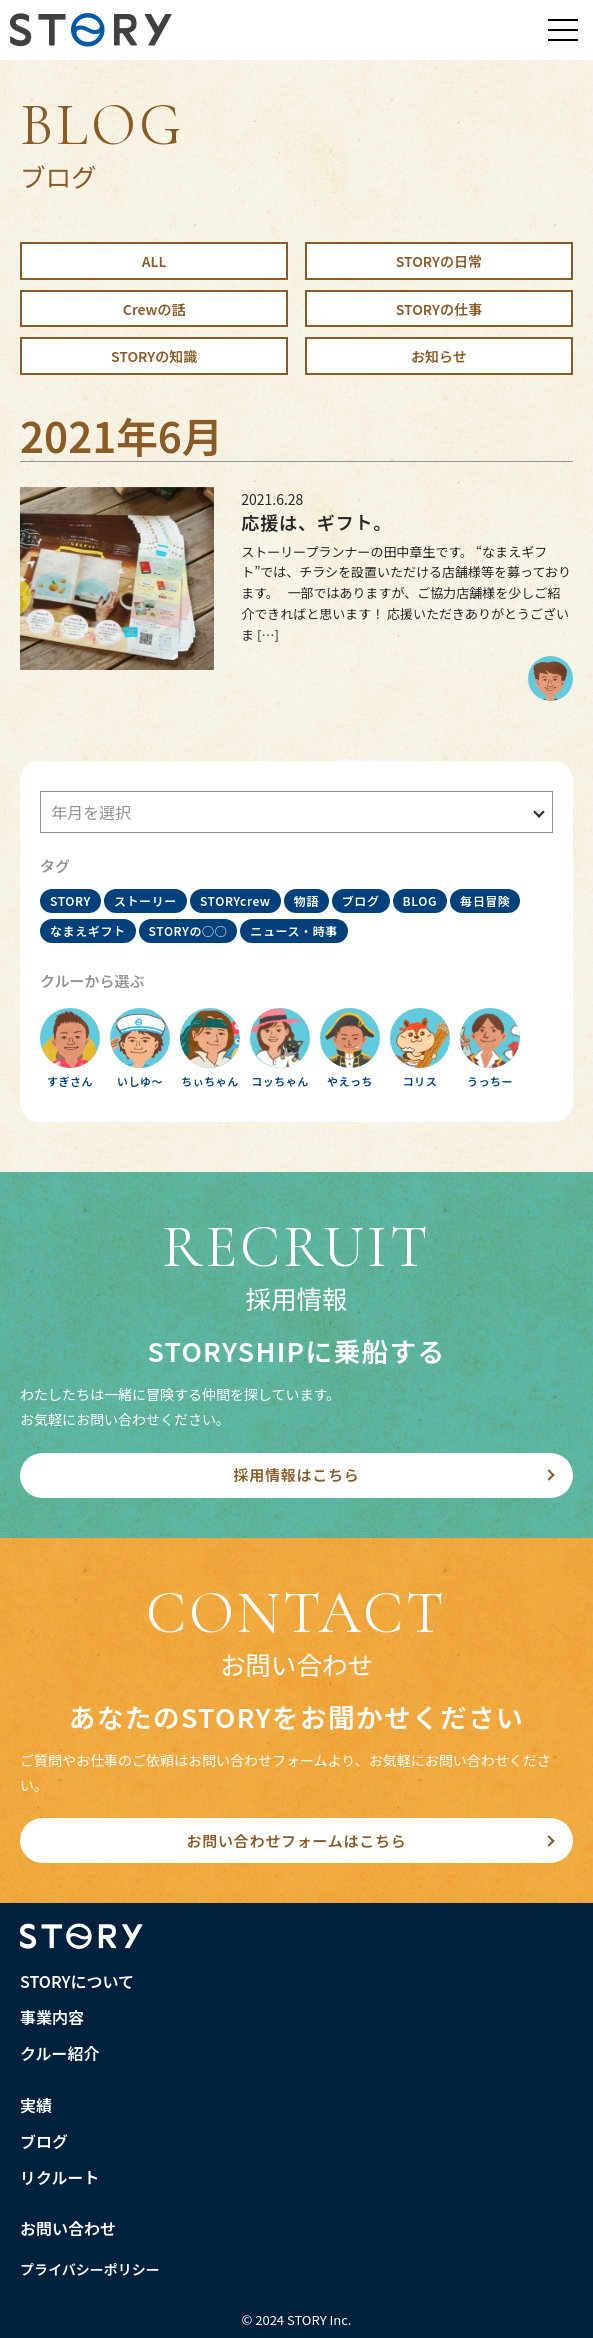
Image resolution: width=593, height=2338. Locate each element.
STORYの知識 (154, 356)
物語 (306, 900)
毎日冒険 (485, 900)
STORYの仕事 (439, 309)
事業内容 (52, 2017)
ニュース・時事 (294, 930)
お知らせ (439, 356)
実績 (36, 2105)
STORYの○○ (188, 930)
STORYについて (77, 1981)
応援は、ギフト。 (316, 522)
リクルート (60, 2177)
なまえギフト (88, 930)
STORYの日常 (439, 261)
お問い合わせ (68, 2228)
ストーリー (145, 900)
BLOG (420, 900)
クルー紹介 (60, 2053)
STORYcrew (235, 900)
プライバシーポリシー (90, 2269)
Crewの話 (154, 309)
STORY (70, 900)
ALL (154, 261)
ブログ (361, 900)
